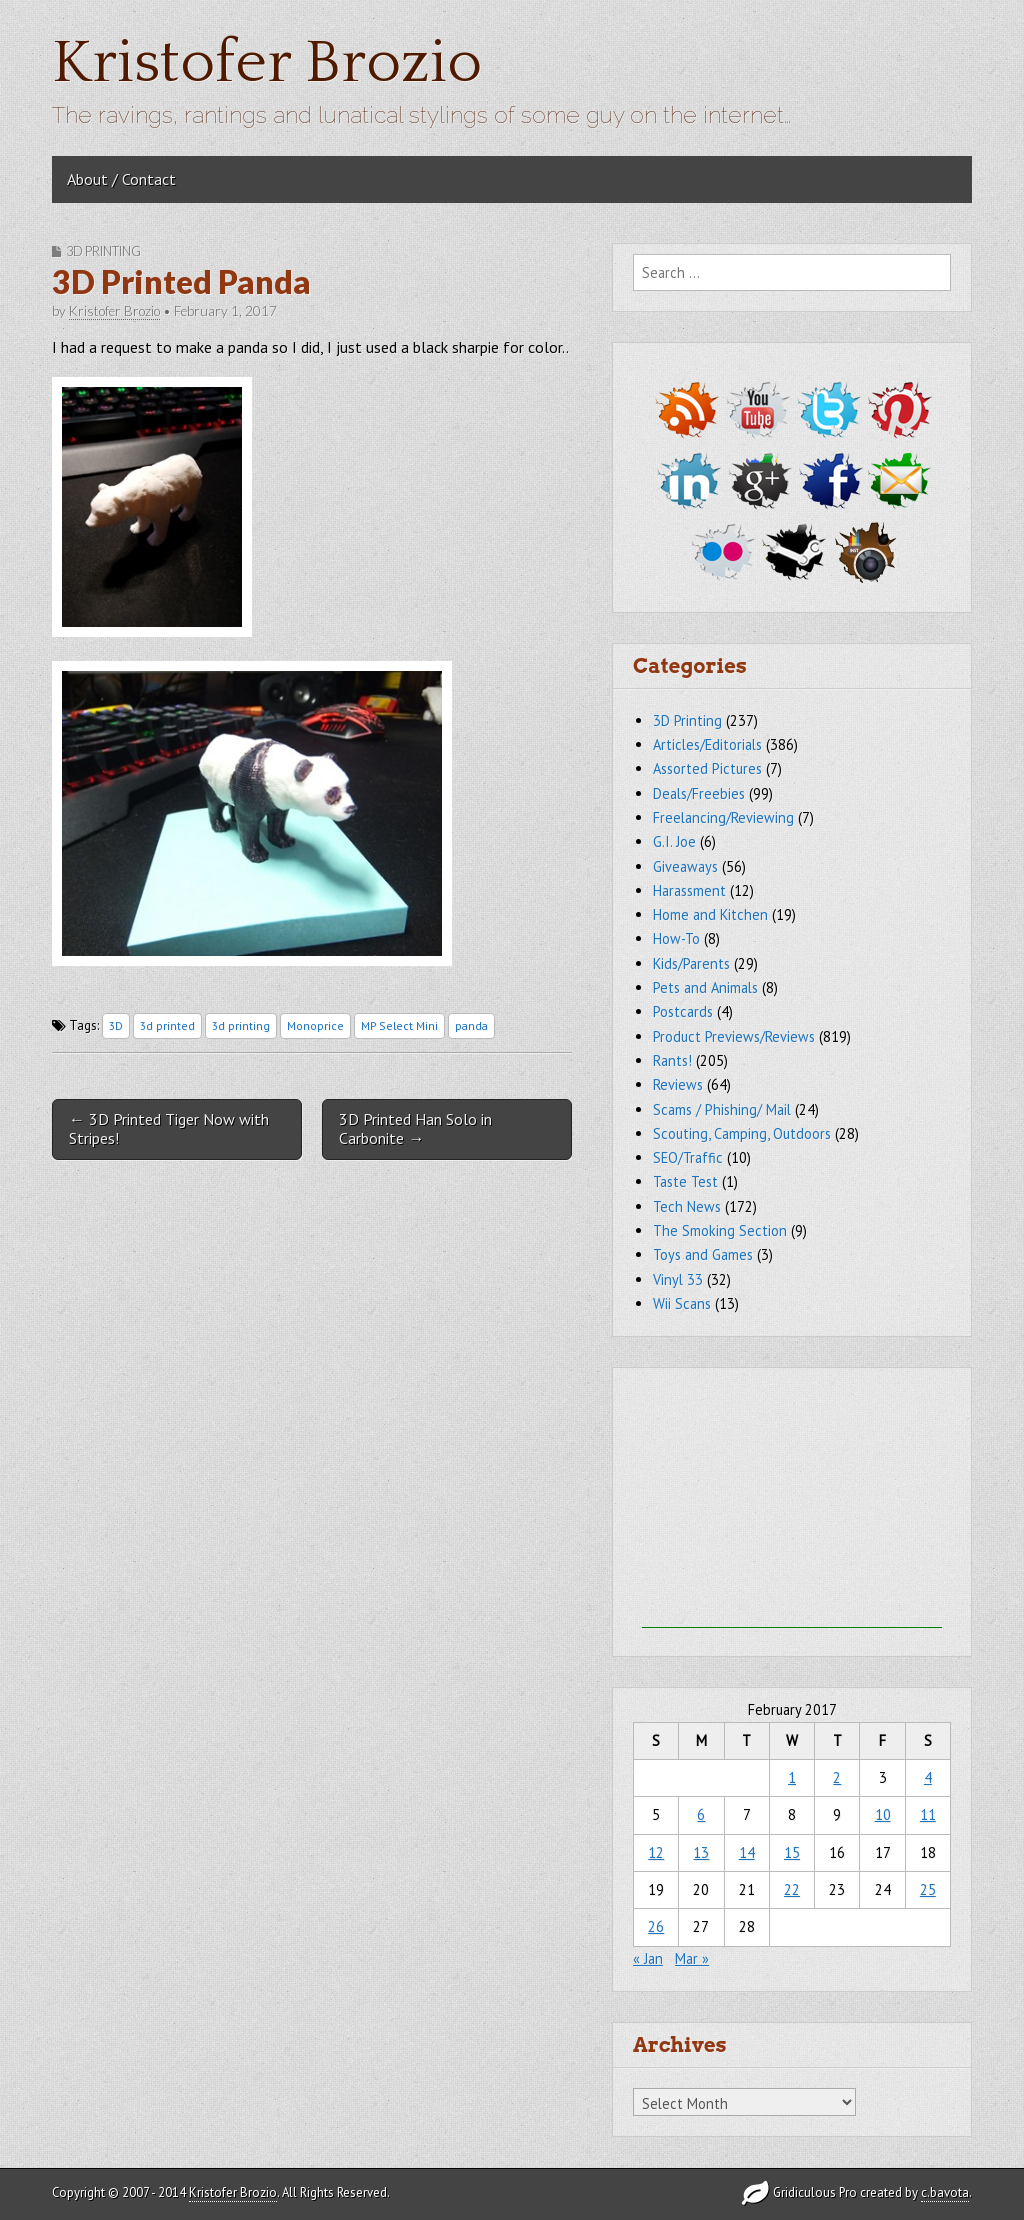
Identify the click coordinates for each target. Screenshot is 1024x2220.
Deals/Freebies (699, 793)
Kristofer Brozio (267, 63)
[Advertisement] (792, 1503)
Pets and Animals (705, 987)
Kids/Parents (691, 963)
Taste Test (685, 1181)
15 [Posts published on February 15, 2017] (792, 1852)
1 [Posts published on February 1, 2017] (792, 1777)
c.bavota (945, 2192)
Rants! (672, 1060)
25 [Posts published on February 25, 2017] (928, 1889)
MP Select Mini (399, 1025)
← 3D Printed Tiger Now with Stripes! (169, 1128)
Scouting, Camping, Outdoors (742, 1133)
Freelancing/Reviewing (723, 817)
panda (471, 1025)
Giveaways (685, 866)
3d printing (241, 1025)
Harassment (689, 890)
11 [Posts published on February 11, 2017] (928, 1814)
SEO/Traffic (688, 1157)
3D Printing (103, 251)
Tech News (687, 1206)
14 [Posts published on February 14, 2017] (747, 1852)
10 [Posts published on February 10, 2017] (883, 1814)
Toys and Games (703, 1254)
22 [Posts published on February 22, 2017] (792, 1889)
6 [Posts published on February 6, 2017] (701, 1814)
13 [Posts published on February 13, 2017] (701, 1852)
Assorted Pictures (707, 768)
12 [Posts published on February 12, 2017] (656, 1852)
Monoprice (315, 1025)
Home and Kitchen (710, 914)
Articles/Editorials (707, 744)
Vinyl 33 (678, 1279)
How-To (676, 938)
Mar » (692, 1958)
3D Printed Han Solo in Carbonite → (415, 1128)
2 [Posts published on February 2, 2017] (837, 1777)
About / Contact (121, 179)
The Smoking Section (720, 1230)
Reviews (678, 1084)
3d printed (167, 1025)
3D (116, 1025)
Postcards (683, 1011)
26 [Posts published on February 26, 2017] (656, 1926)
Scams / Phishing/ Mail (722, 1109)
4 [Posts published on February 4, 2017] (928, 1777)
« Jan (648, 1958)
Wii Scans (682, 1303)
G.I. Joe (674, 841)
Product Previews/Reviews (734, 1036)
